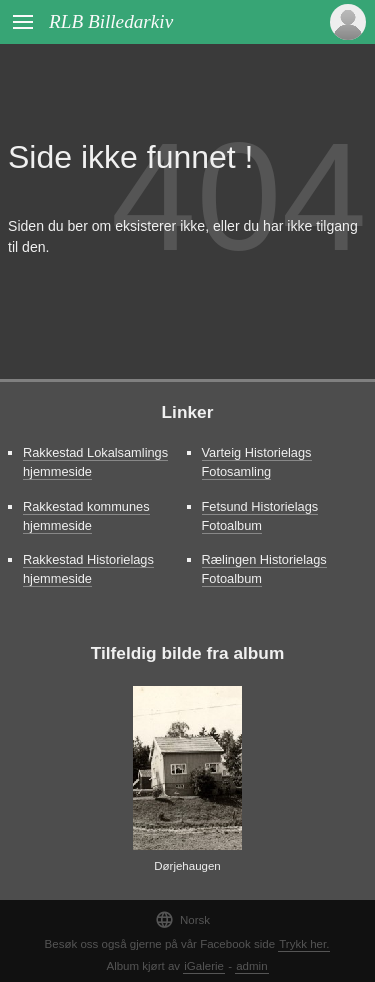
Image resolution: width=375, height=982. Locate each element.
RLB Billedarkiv (111, 21)
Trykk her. (304, 944)
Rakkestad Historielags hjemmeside (88, 569)
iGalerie (204, 966)
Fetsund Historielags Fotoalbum (260, 516)
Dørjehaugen (187, 866)
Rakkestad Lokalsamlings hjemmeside (95, 462)
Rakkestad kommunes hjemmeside (86, 516)
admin (251, 966)
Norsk (182, 919)
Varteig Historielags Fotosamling (257, 462)
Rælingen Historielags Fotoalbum (264, 569)
